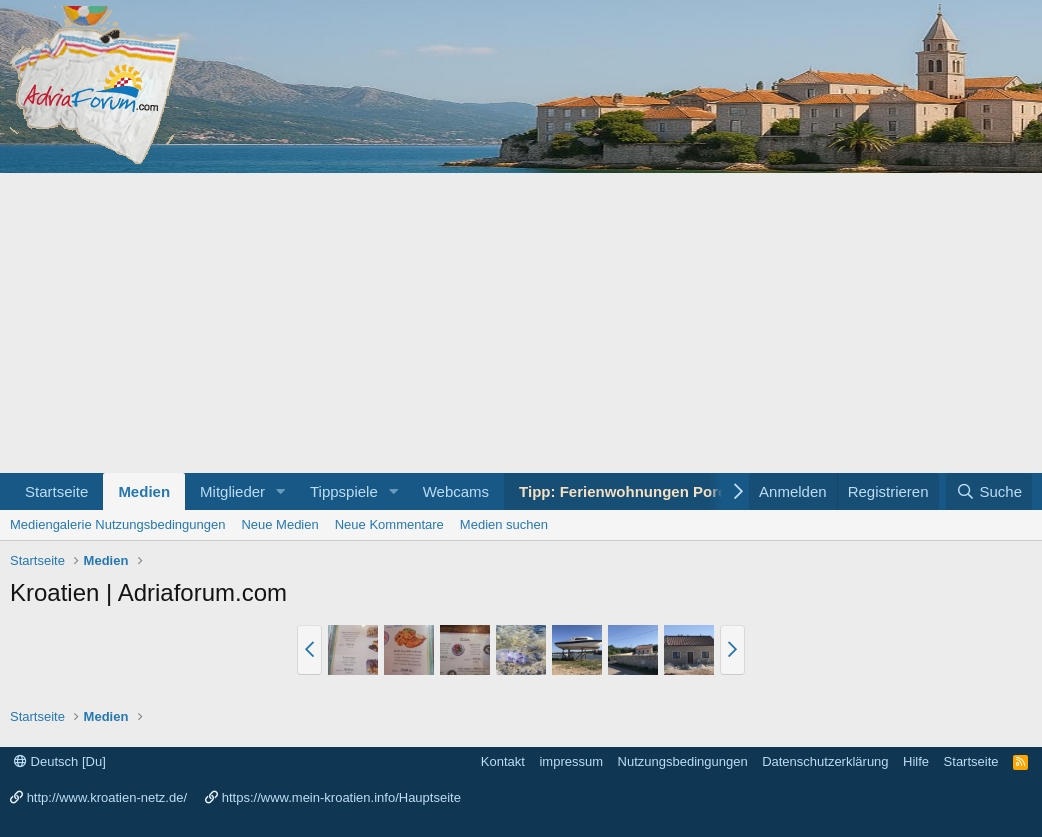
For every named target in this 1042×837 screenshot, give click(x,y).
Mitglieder (232, 491)
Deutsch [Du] (60, 761)
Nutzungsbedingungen (683, 761)
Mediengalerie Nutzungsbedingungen (117, 524)
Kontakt (503, 761)
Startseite (56, 491)
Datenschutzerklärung (825, 761)
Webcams (456, 491)
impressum (571, 761)
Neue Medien (279, 524)
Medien (144, 491)
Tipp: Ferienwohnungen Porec (627, 491)
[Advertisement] (521, 323)
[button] (281, 491)
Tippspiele (344, 491)
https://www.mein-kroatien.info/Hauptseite (341, 797)
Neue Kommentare (389, 524)
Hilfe (916, 761)
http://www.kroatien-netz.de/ (107, 797)
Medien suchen (504, 524)
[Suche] (989, 491)
